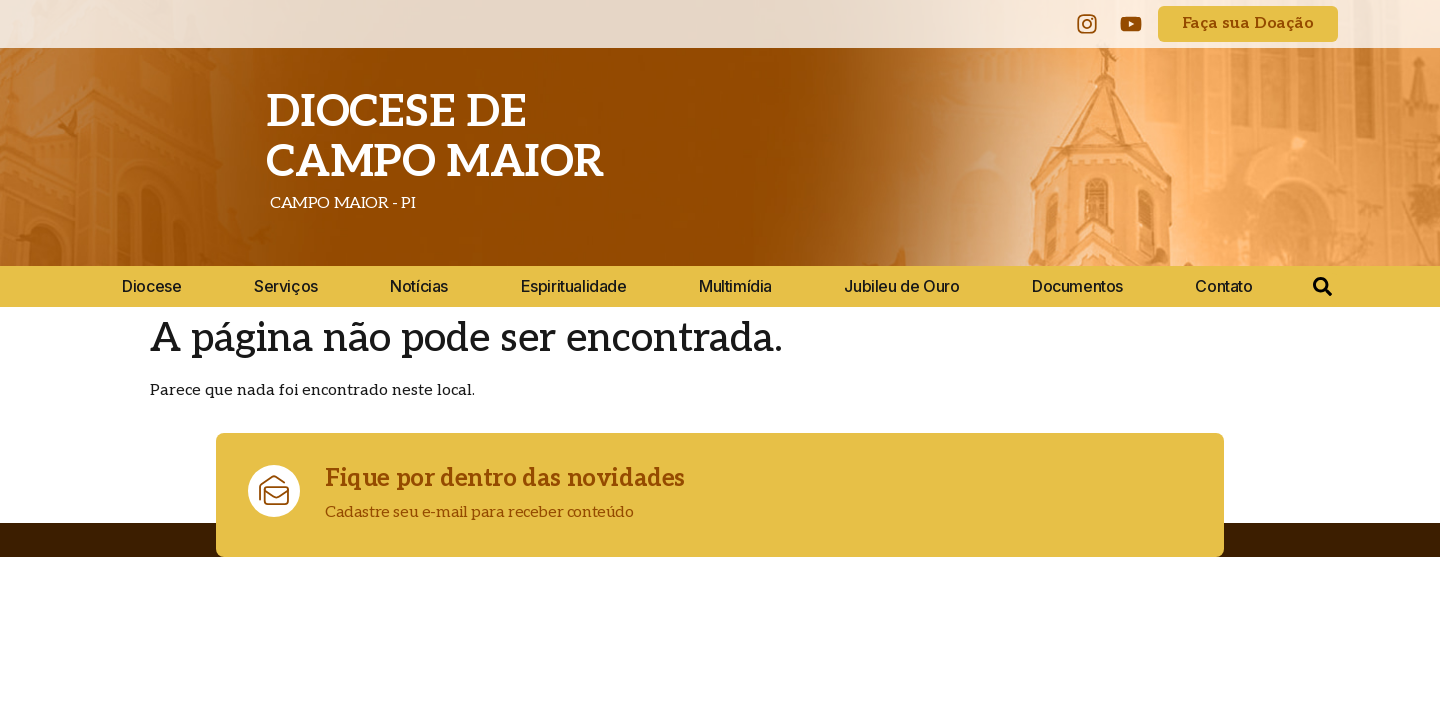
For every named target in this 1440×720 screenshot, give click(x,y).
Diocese (151, 286)
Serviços (286, 286)
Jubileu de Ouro (901, 286)
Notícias (419, 286)
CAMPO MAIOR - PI (340, 203)
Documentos (1077, 286)
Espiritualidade (574, 286)
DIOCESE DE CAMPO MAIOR (435, 137)
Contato (1223, 286)
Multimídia (735, 286)
